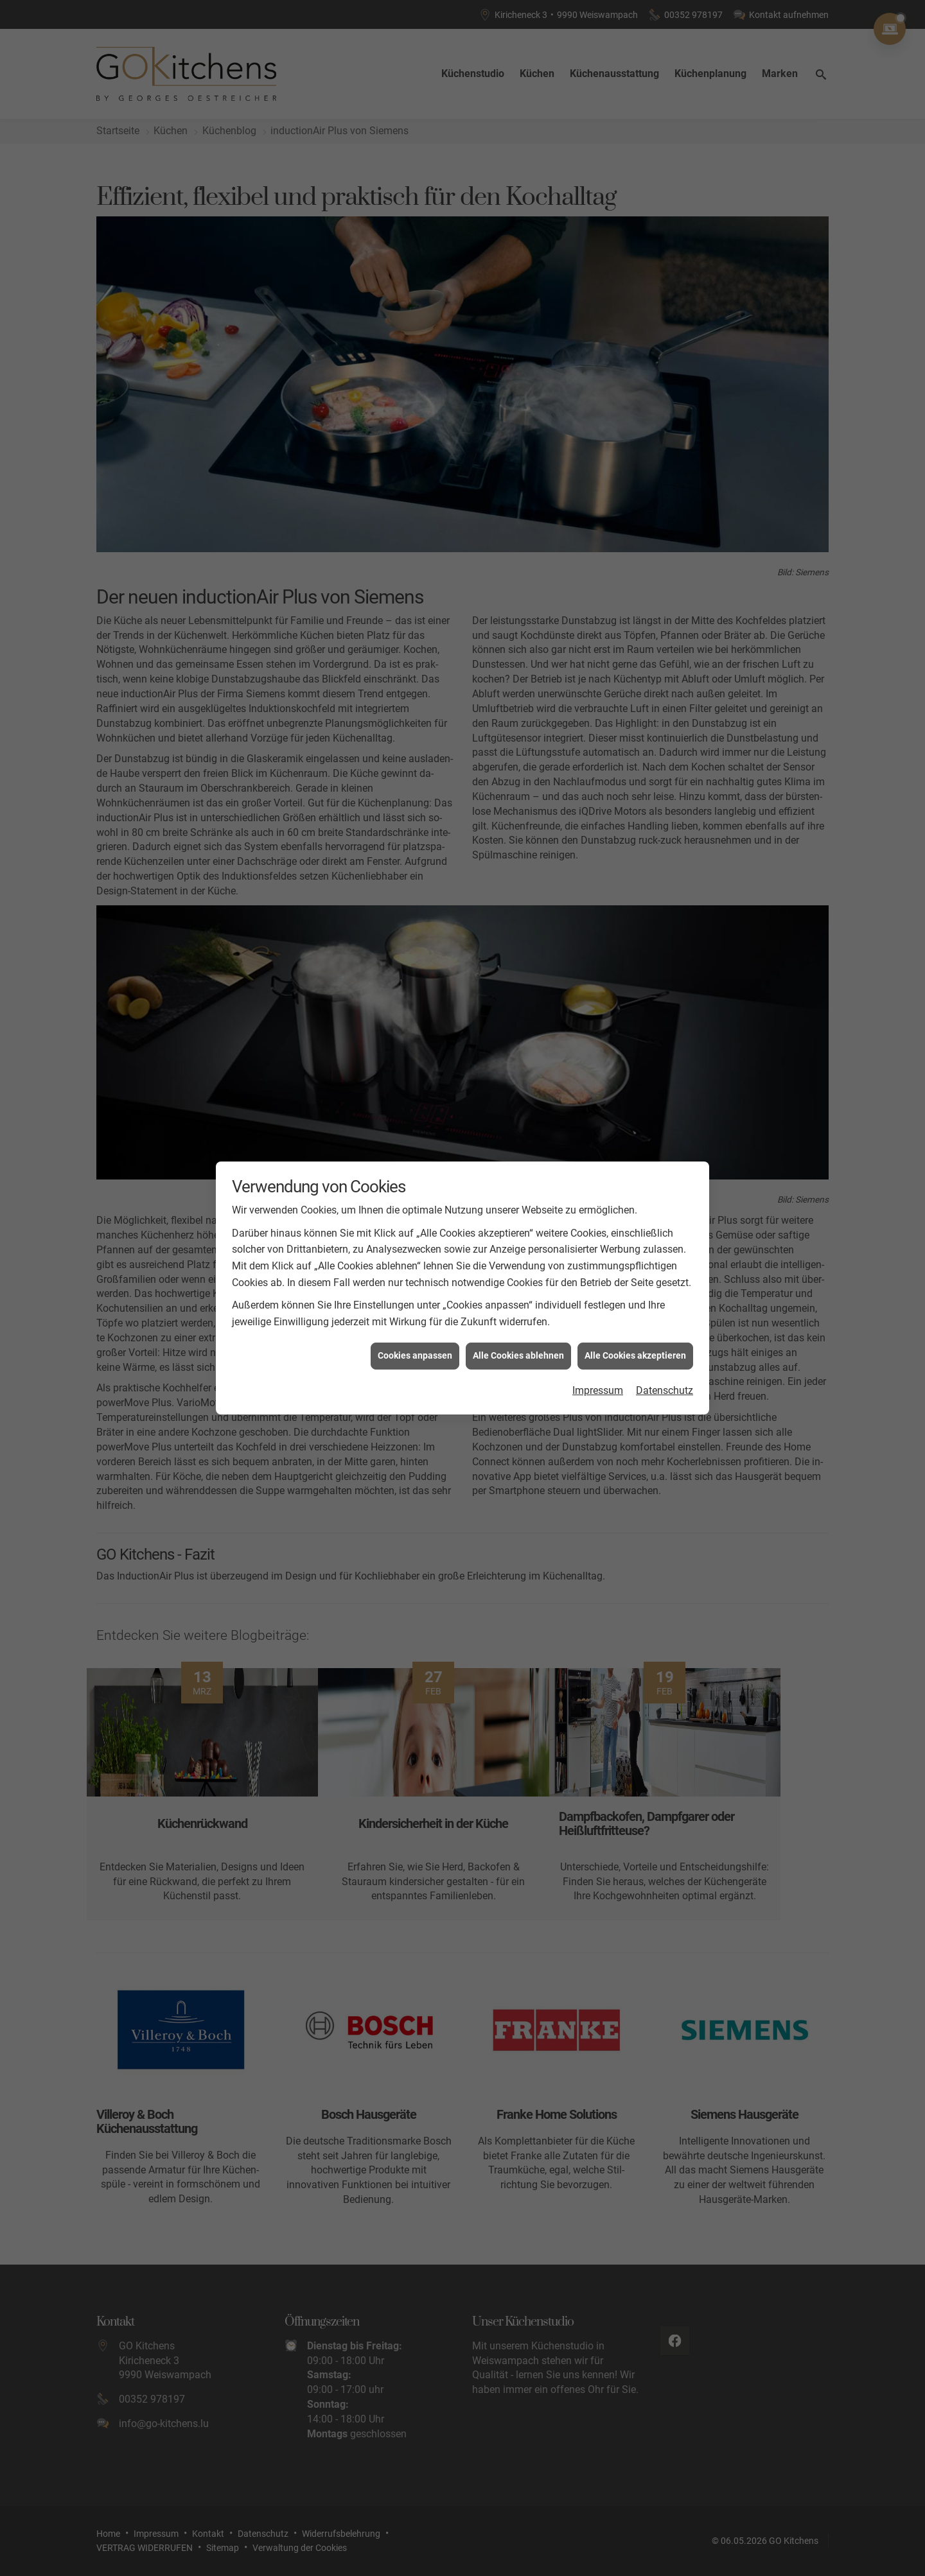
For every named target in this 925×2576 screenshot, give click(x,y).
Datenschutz (664, 1373)
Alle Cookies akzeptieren (635, 1338)
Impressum (597, 1373)
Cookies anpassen (415, 1338)
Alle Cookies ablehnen (518, 1338)
